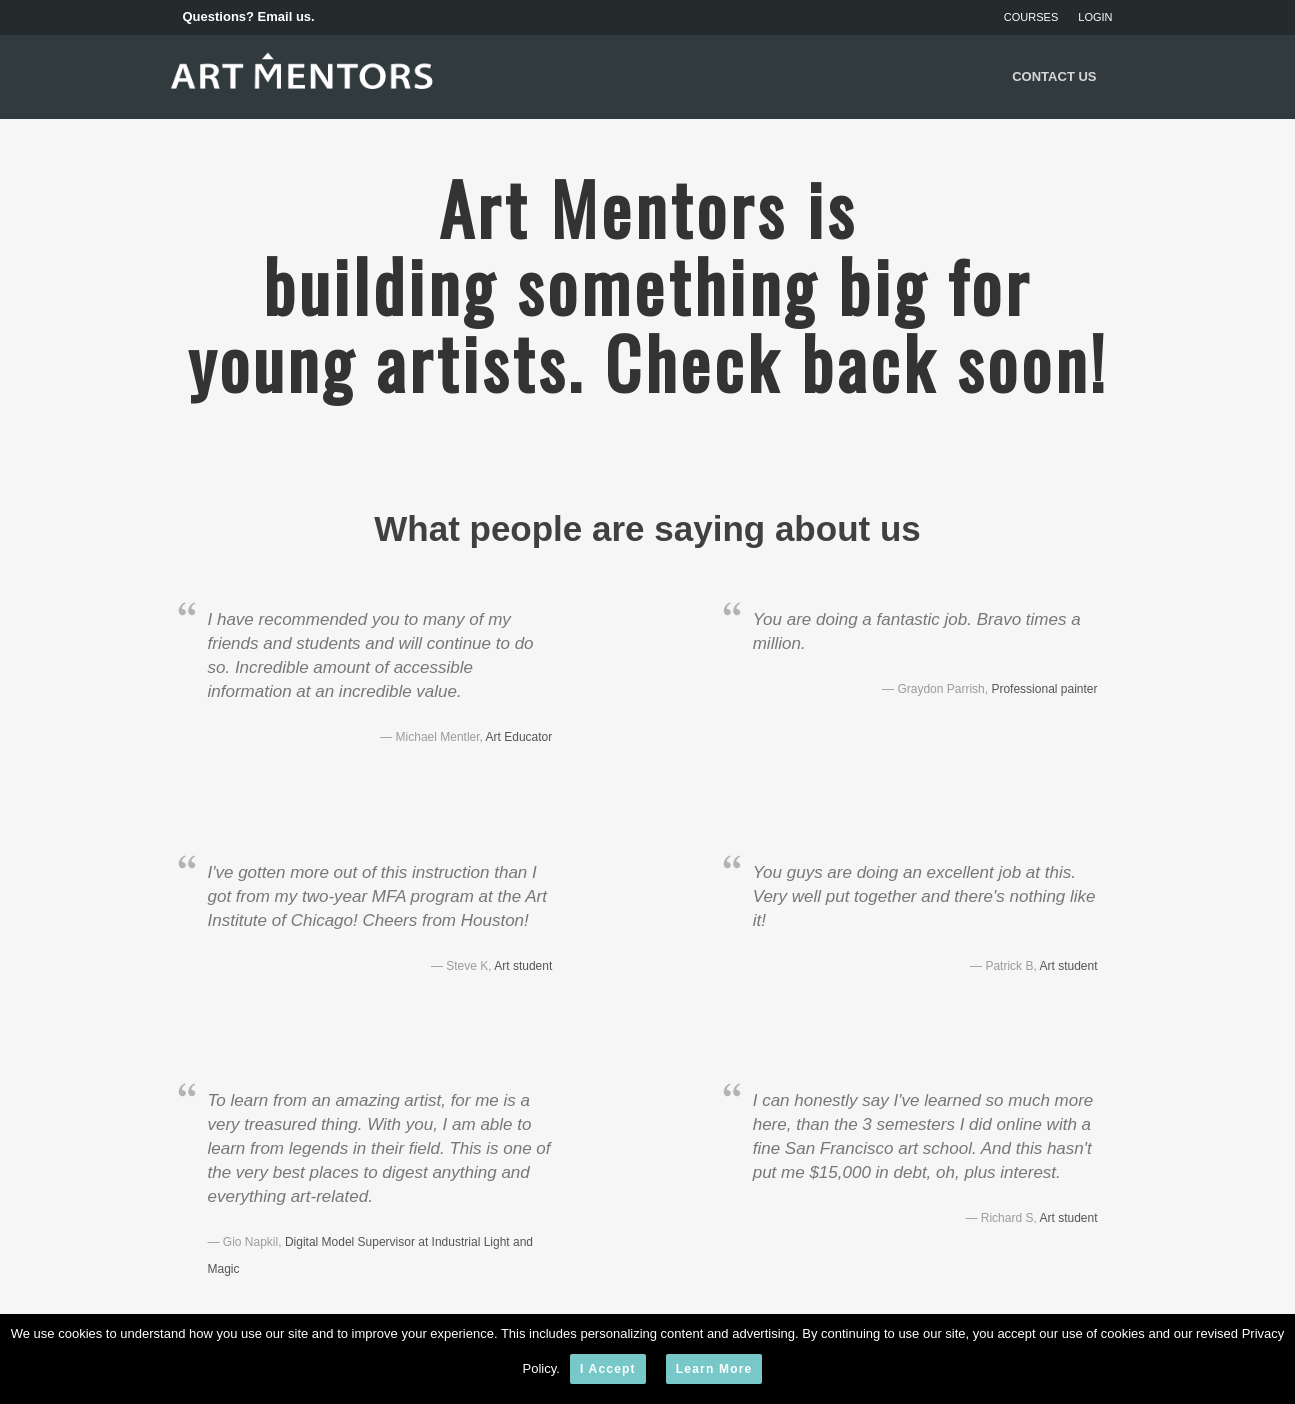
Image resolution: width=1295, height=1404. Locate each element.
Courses (1031, 17)
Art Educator (519, 737)
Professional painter (1044, 689)
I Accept (608, 1369)
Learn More (714, 1369)
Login (1095, 17)
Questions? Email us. (249, 16)
